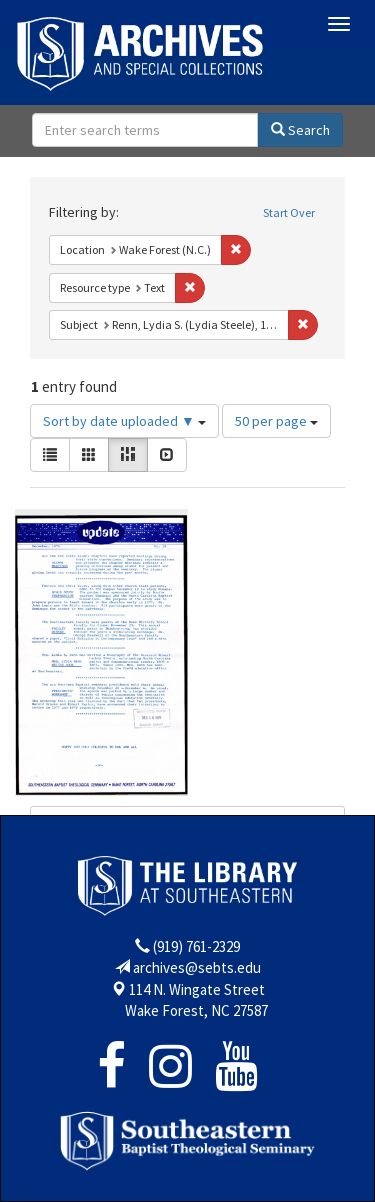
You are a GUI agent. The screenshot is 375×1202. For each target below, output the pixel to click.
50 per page (276, 421)
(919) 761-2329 (196, 946)
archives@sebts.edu (197, 967)
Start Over (289, 212)
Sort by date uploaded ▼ (124, 421)
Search (300, 130)
